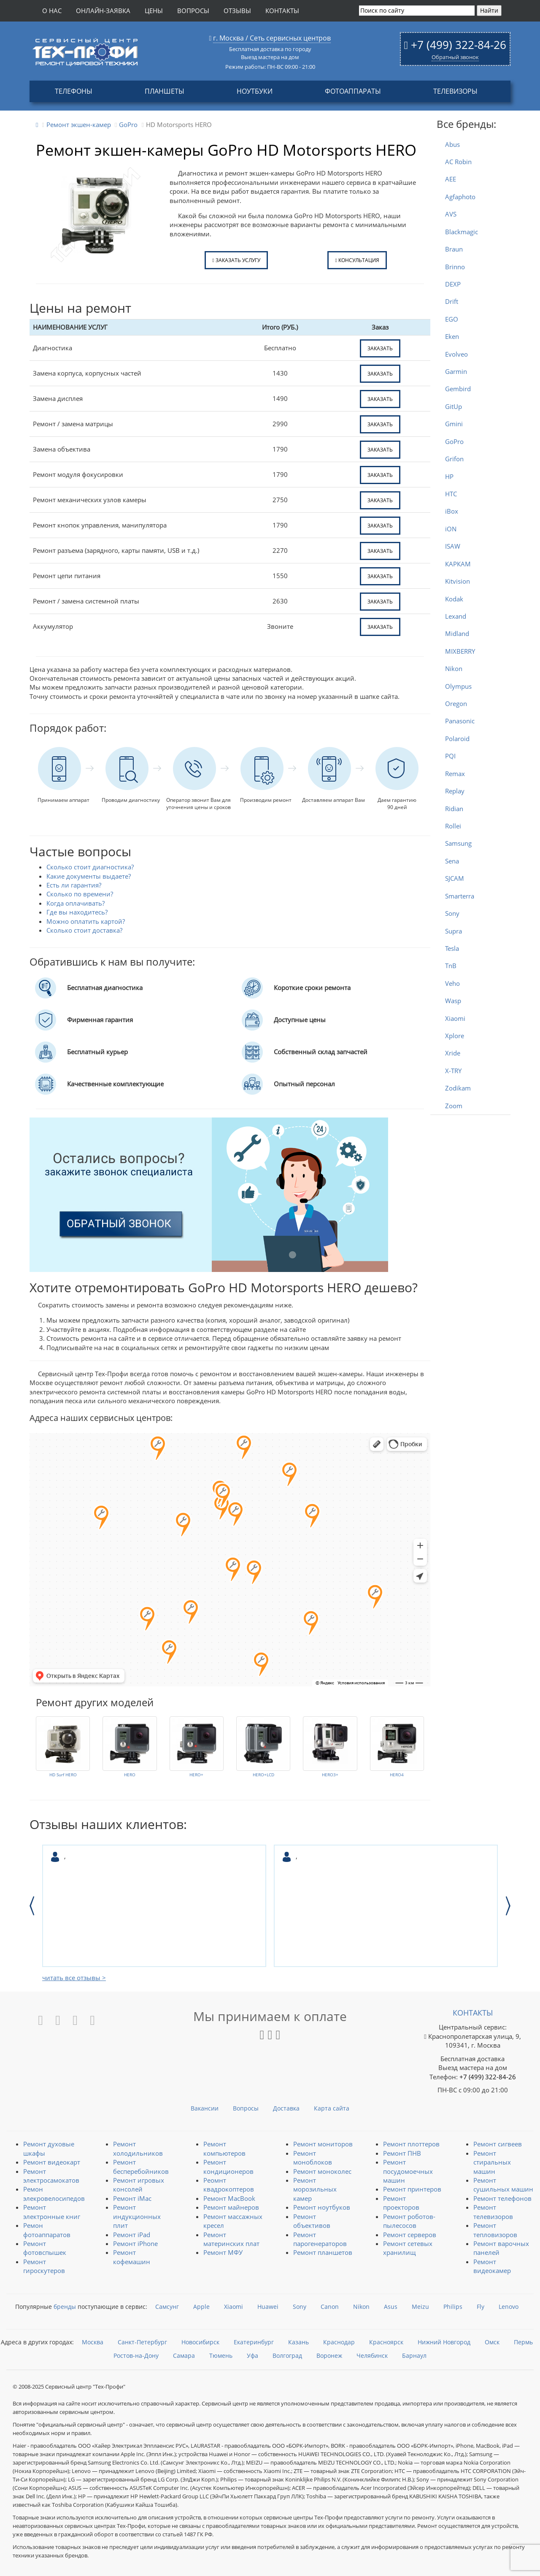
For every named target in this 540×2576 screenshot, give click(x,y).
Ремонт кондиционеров (228, 2166)
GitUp (453, 406)
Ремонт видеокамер (492, 2266)
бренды (65, 2307)
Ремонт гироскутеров (44, 2266)
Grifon (454, 459)
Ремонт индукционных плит (137, 2216)
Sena (452, 861)
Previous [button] (32, 1905)
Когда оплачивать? (75, 903)
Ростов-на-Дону (136, 2355)
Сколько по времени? (79, 894)
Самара (184, 2355)
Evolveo (456, 354)
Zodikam (458, 1088)
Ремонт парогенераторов (320, 2239)
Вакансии (205, 2108)
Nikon (453, 668)
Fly (480, 2307)
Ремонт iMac (132, 2198)
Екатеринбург (254, 2342)
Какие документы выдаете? (88, 876)
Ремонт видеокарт (51, 2162)
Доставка (286, 2108)
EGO (451, 319)
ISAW (452, 546)
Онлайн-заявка (103, 10)
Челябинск (372, 2355)
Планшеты (164, 91)
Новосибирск (200, 2342)
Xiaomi (455, 1018)
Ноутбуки (255, 91)
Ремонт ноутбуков (321, 2207)
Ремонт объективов (311, 2221)
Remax (455, 773)
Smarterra (459, 896)
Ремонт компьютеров (224, 2148)
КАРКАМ (458, 564)
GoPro (454, 441)
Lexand (455, 616)
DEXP (453, 284)
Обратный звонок (455, 57)
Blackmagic (461, 231)
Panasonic (460, 721)
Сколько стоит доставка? (84, 930)
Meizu (420, 2307)
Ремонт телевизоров (493, 2211)
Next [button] (507, 1905)
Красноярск (386, 2342)
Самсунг (167, 2307)
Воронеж (329, 2355)
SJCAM (454, 878)
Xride (452, 1053)
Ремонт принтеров (412, 2189)
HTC (451, 494)
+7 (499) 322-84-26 (458, 44)
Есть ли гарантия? (73, 885)
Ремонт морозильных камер (315, 2189)
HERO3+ (330, 1775)
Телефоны (73, 91)
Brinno (455, 266)
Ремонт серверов (409, 2234)
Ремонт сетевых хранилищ (407, 2248)
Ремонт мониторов (323, 2144)
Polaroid (457, 738)
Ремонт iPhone (135, 2243)
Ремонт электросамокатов (51, 2175)
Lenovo (508, 2307)
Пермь (523, 2342)
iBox (451, 511)
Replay (454, 791)
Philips (452, 2307)
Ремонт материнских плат (231, 2239)
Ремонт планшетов (322, 2252)
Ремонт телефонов (502, 2198)
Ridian (454, 808)
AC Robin (458, 161)
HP (449, 476)
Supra (453, 931)
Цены (154, 10)
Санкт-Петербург (142, 2342)
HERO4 (397, 1775)
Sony (452, 913)
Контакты (282, 10)
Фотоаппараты (353, 91)
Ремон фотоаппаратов (46, 2229)
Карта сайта (331, 2108)
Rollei (453, 826)
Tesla (452, 948)
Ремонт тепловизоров (495, 2229)
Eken (452, 336)
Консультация (357, 260)
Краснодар (339, 2342)
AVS (450, 214)
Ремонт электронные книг (51, 2211)
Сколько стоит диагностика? (90, 867)
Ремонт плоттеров (411, 2144)
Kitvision (457, 581)
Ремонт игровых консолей (138, 2184)
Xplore (454, 1035)
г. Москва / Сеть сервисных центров (272, 38)
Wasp (453, 1000)
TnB (450, 965)
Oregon (456, 703)
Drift (451, 301)
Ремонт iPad (131, 2234)
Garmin (456, 371)
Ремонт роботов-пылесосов (409, 2221)
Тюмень (220, 2355)
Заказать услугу (236, 260)
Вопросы (193, 10)
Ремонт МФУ (223, 2252)
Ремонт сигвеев (497, 2144)
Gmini (454, 423)
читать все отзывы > (74, 1977)
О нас (52, 10)
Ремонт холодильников (138, 2148)
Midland (457, 633)
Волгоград (287, 2355)
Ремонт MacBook (229, 2198)
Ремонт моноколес (322, 2171)
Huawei (267, 2307)
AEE (450, 179)
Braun (454, 249)
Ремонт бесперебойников (141, 2166)
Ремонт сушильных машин (503, 2184)
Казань (298, 2342)
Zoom (453, 1105)
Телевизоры (455, 91)
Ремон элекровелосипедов (54, 2193)
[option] (154, 1906)
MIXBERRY (460, 651)
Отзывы (237, 10)
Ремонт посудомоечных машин (408, 2171)
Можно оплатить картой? (85, 921)
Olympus (458, 686)
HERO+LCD (263, 1775)
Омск (492, 2342)
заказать (380, 348)
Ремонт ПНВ (402, 2153)
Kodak (454, 599)
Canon (330, 2307)
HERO (129, 1775)
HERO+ (196, 1775)
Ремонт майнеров (231, 2207)
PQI (450, 756)
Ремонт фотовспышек (44, 2248)
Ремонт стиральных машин (492, 2162)
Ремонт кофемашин (131, 2256)
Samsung (458, 843)
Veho (452, 983)
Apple (201, 2307)
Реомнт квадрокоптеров (228, 2184)
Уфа (252, 2355)
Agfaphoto (460, 196)
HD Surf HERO (63, 1775)
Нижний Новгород (444, 2342)
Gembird (458, 388)
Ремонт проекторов (401, 2202)
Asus (390, 2307)
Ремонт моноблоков (312, 2157)
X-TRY (453, 1070)
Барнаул (414, 2355)
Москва (92, 2342)
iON (450, 529)
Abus (452, 144)
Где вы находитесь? (77, 912)
